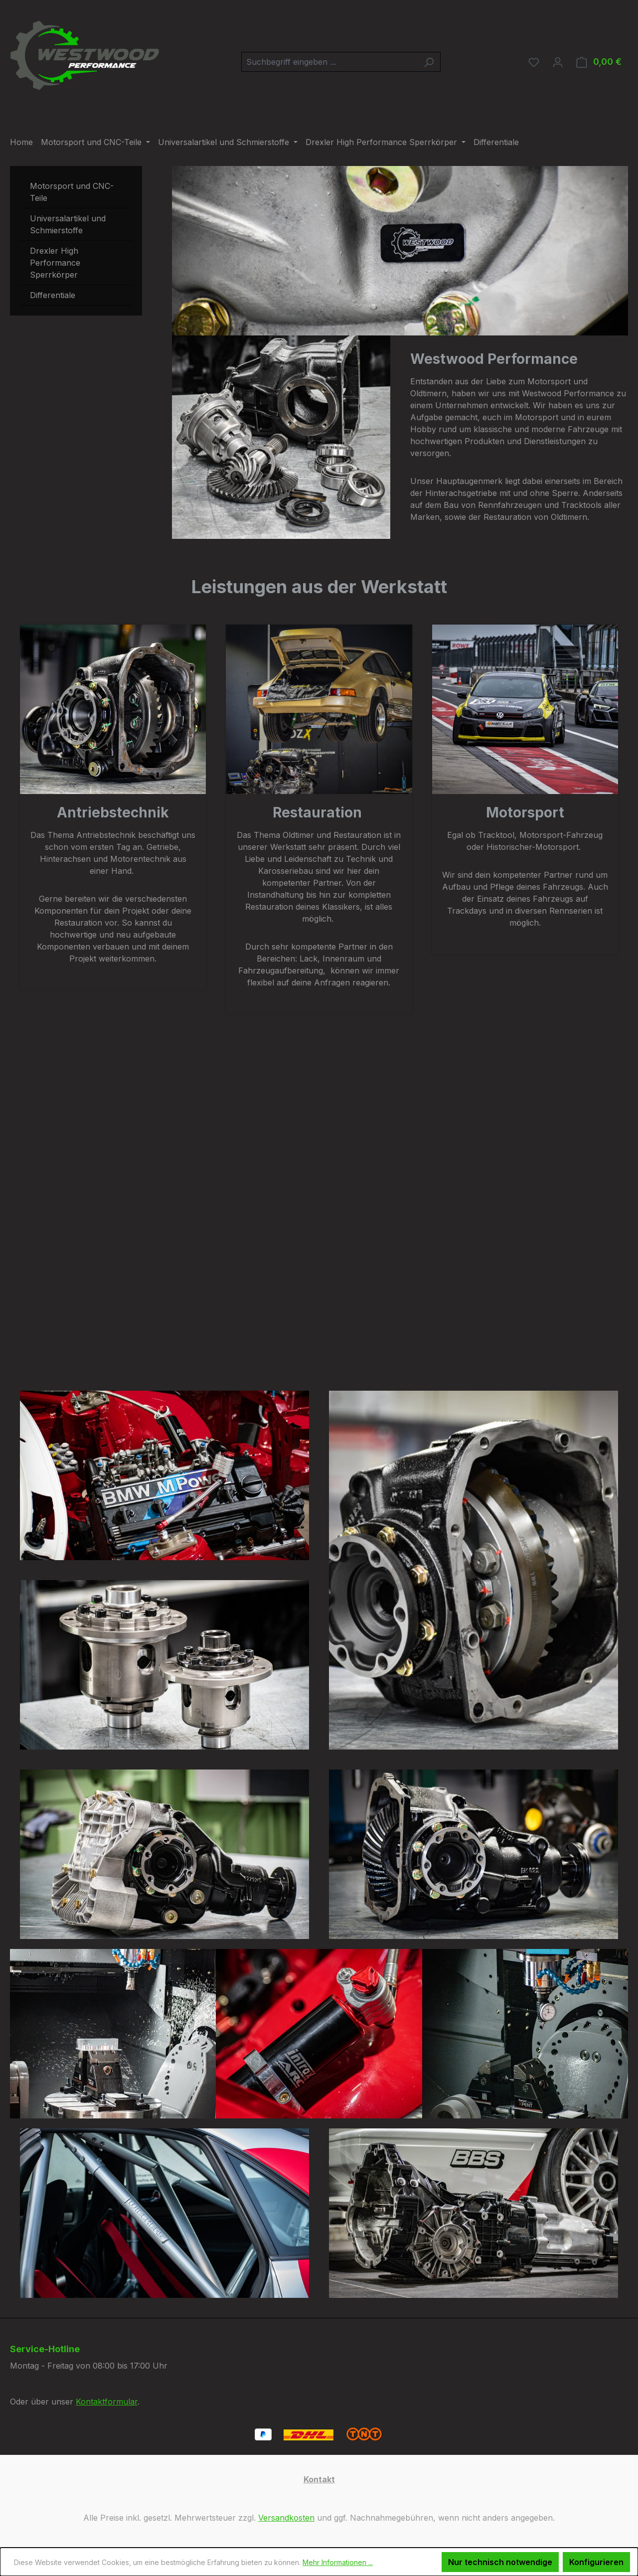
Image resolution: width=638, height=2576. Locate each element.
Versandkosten (286, 2518)
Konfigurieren (596, 2562)
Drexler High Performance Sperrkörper (55, 263)
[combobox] (329, 62)
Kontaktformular (107, 2402)
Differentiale (52, 295)
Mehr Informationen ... (338, 2562)
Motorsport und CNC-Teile (72, 192)
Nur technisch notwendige (500, 2562)
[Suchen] (429, 62)
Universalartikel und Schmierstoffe (68, 224)
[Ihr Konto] (558, 62)
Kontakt (319, 2479)
